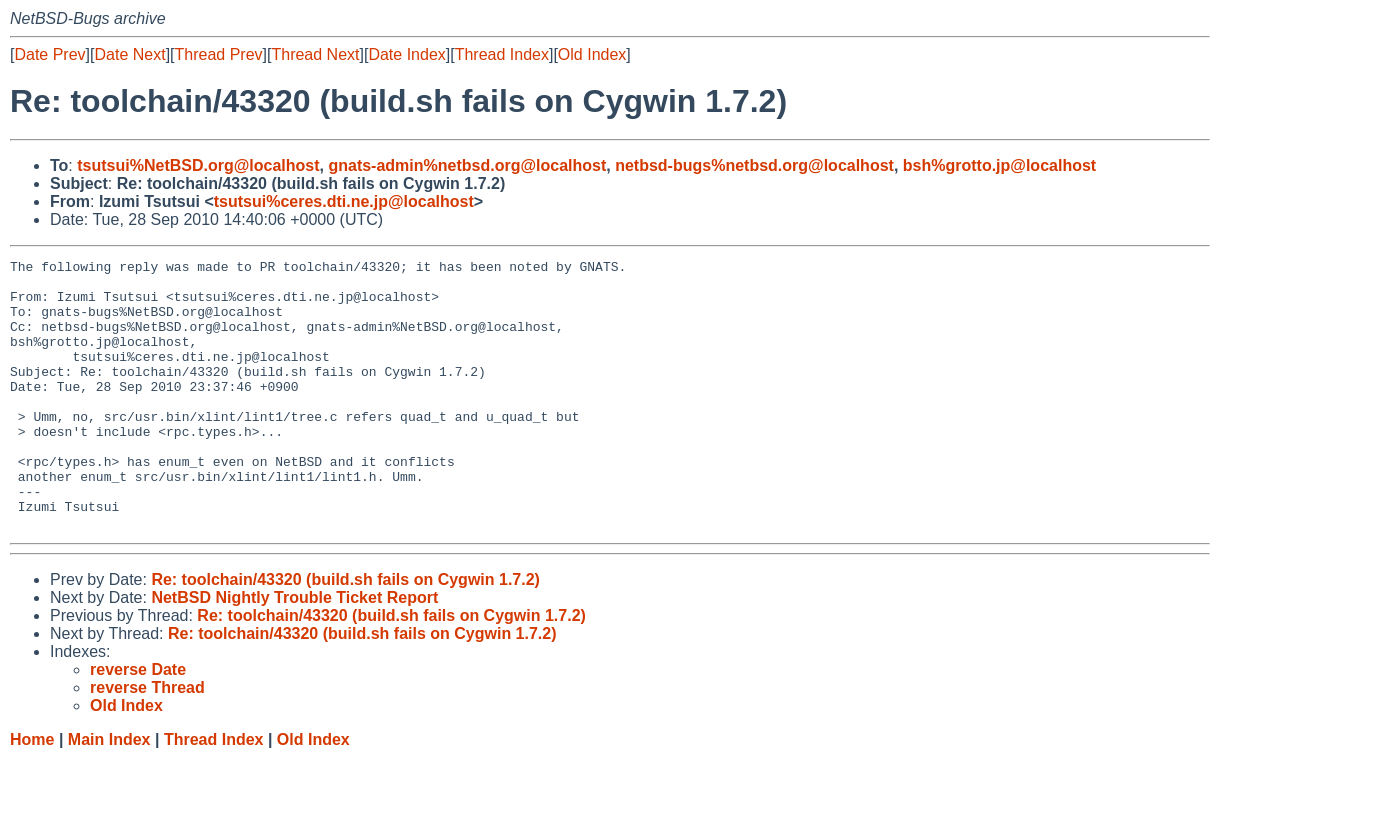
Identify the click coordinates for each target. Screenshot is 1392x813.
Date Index (406, 54)
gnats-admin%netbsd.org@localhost (467, 165)
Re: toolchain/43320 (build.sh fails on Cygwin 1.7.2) (345, 633)
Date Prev (49, 54)
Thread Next (315, 54)
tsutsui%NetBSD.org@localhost (198, 165)
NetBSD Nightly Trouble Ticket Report (294, 651)
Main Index (109, 793)
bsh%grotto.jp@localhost (999, 165)
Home (32, 793)
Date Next (129, 54)
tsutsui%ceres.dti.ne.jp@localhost (344, 201)
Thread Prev (219, 54)
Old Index (592, 54)
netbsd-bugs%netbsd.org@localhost (754, 165)
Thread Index (502, 54)
